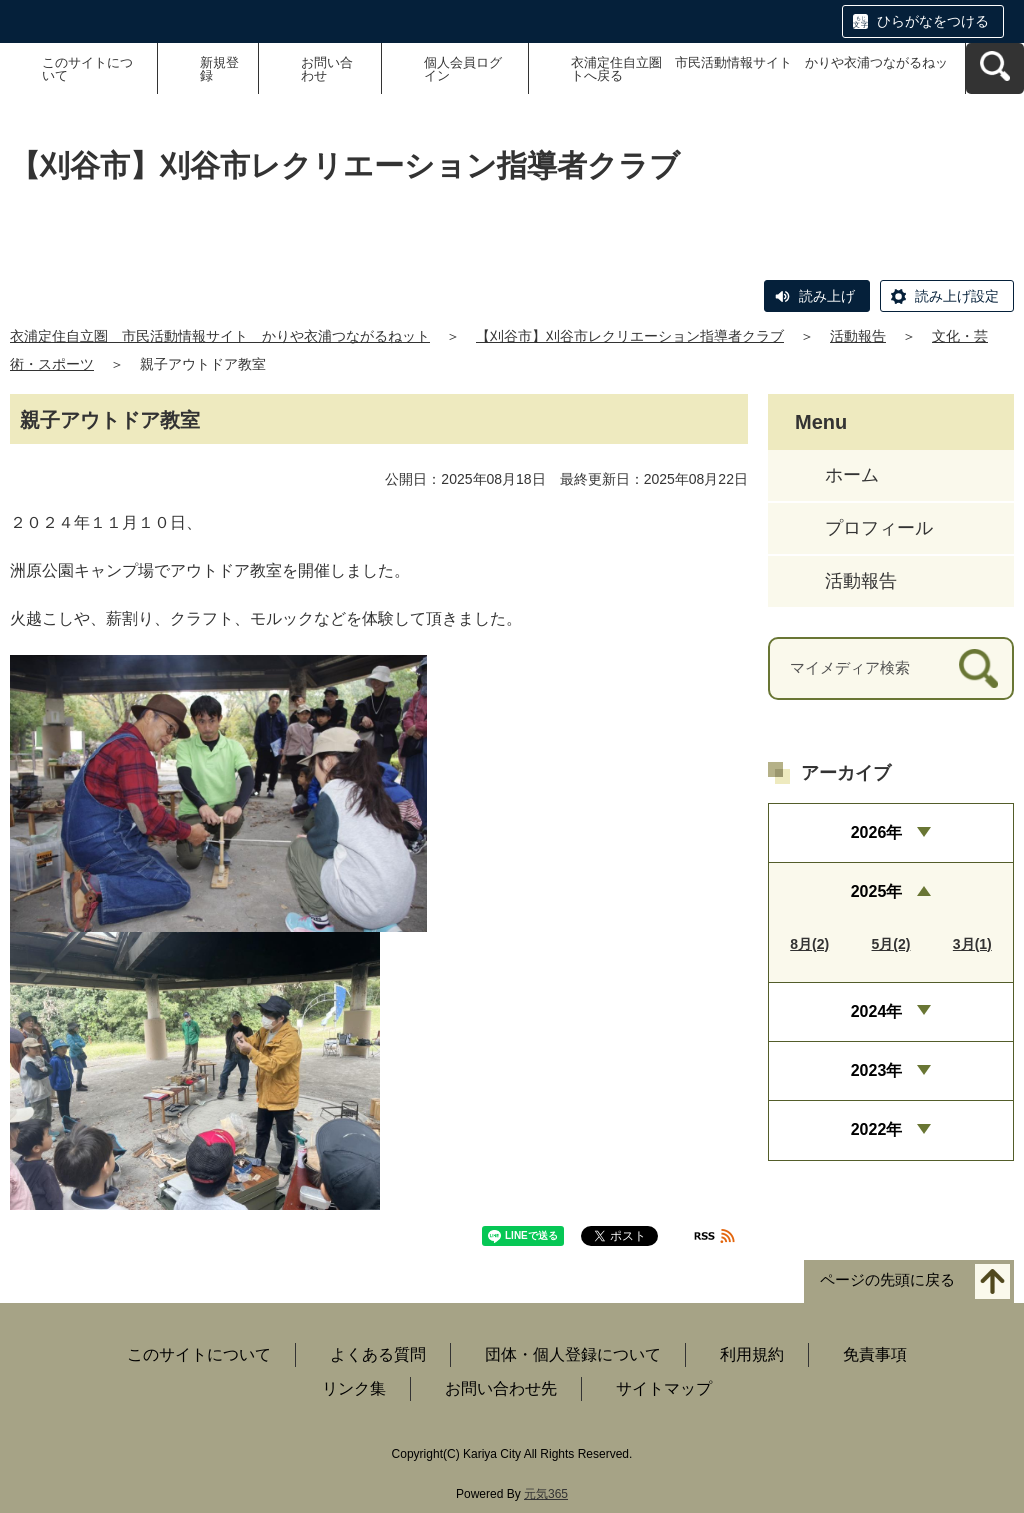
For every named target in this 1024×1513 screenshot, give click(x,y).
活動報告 (858, 336)
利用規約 (752, 1354)
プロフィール (879, 528)
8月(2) (809, 944)
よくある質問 (378, 1354)
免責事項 (875, 1354)
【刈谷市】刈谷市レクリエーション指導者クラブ (630, 336)
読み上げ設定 (957, 296)
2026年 (877, 832)
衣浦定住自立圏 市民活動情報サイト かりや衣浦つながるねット (220, 336)
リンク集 (354, 1388)
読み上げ (827, 296)
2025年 (877, 891)
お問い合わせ (327, 69)
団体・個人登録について (573, 1354)
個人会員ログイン (463, 69)
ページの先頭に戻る (887, 1279)
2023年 (877, 1070)
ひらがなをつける (933, 21)
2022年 (877, 1129)
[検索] (978, 668)
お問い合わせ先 (501, 1388)
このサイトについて (87, 69)
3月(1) (972, 944)
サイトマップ (664, 1388)
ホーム (852, 475)
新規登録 (219, 69)
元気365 (546, 1494)
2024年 (877, 1011)
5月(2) (891, 944)
